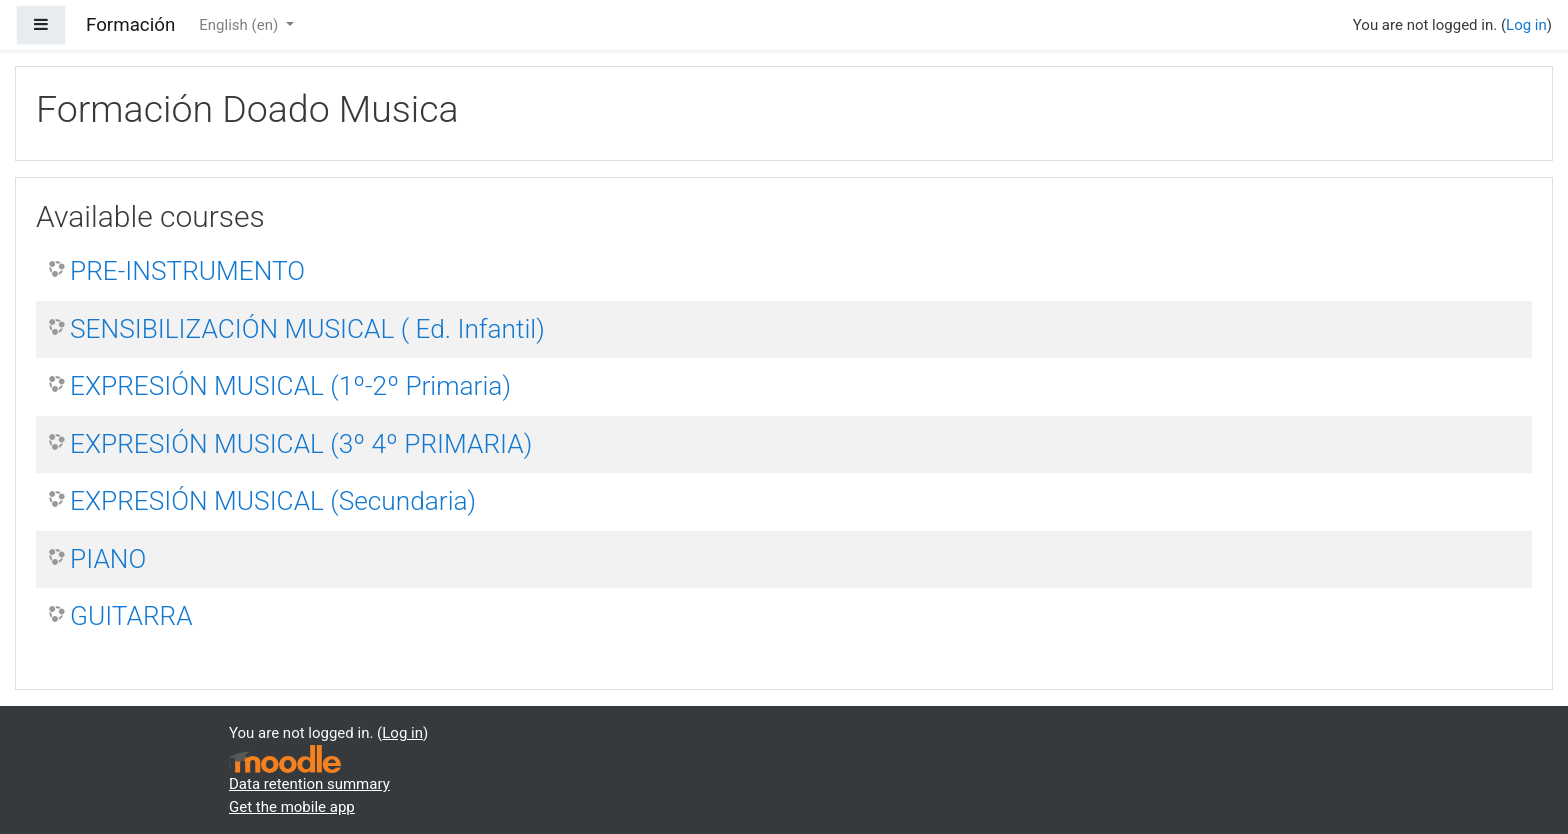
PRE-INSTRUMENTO (187, 271)
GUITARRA (131, 616)
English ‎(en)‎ (240, 25)
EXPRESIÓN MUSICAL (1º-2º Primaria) (290, 386)
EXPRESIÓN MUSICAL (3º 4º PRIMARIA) (301, 444)
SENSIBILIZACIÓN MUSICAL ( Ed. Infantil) (307, 329)
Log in (1526, 25)
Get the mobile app (292, 807)
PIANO (108, 559)
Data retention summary (309, 784)
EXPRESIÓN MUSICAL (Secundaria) (273, 501)
